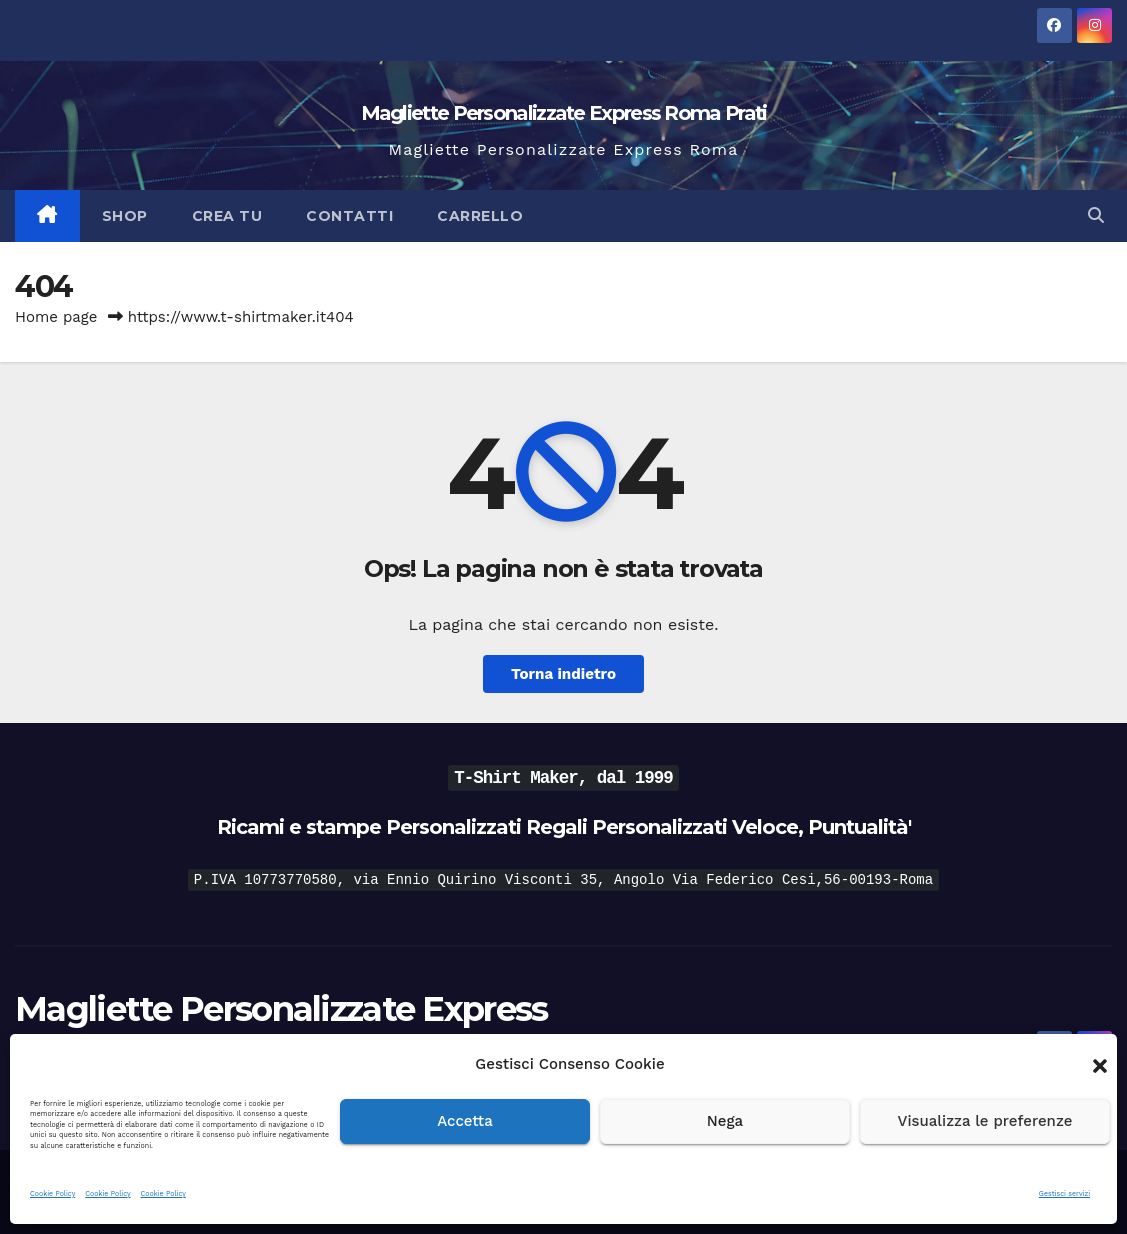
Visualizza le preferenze (985, 1121)
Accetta (465, 1121)
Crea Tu (227, 216)
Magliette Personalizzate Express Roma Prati (564, 113)
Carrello (480, 216)
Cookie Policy (52, 1193)
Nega (725, 1121)
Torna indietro (563, 674)
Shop (125, 216)
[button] (1100, 1064)
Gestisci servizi (1064, 1193)
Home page (56, 317)
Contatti (349, 216)
